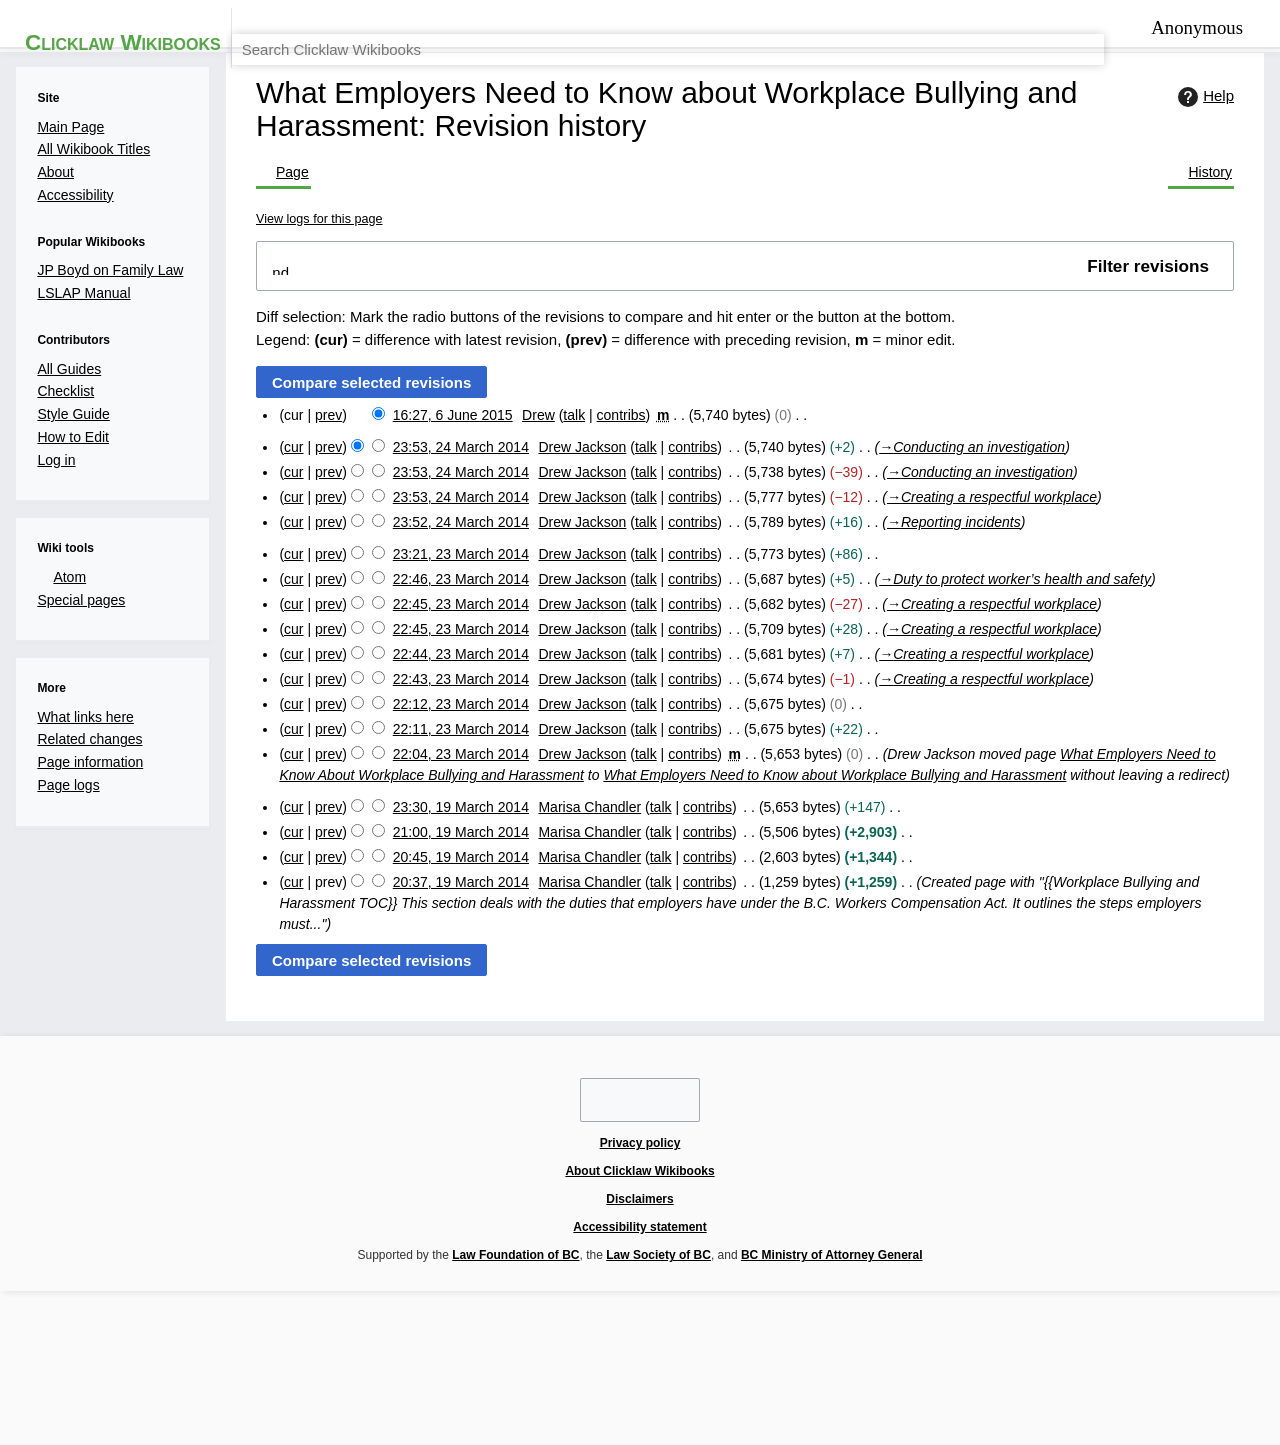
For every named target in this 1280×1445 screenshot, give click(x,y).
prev (306, 529)
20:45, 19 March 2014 (449, 1058)
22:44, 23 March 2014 (449, 800)
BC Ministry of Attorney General (748, 1352)
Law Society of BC (565, 1352)
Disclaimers (538, 1311)
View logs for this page (304, 329)
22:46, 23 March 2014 (449, 714)
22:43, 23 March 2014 (449, 829)
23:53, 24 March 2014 (449, 564)
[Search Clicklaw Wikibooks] (1100, 83)
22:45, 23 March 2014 (449, 742)
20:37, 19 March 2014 (449, 1087)
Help (1230, 246)
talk (577, 529)
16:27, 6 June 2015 (440, 529)
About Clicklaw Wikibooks (413, 1311)
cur (267, 564)
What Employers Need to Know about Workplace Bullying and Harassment (935, 940)
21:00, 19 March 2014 (449, 1029)
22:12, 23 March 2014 (449, 857)
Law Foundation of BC (413, 1352)
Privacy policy (281, 1311)
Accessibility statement (654, 1311)
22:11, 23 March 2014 (449, 886)
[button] (742, 383)
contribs (630, 529)
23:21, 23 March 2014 (449, 685)
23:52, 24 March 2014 (449, 650)
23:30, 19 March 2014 (449, 1000)
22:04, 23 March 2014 (449, 915)
